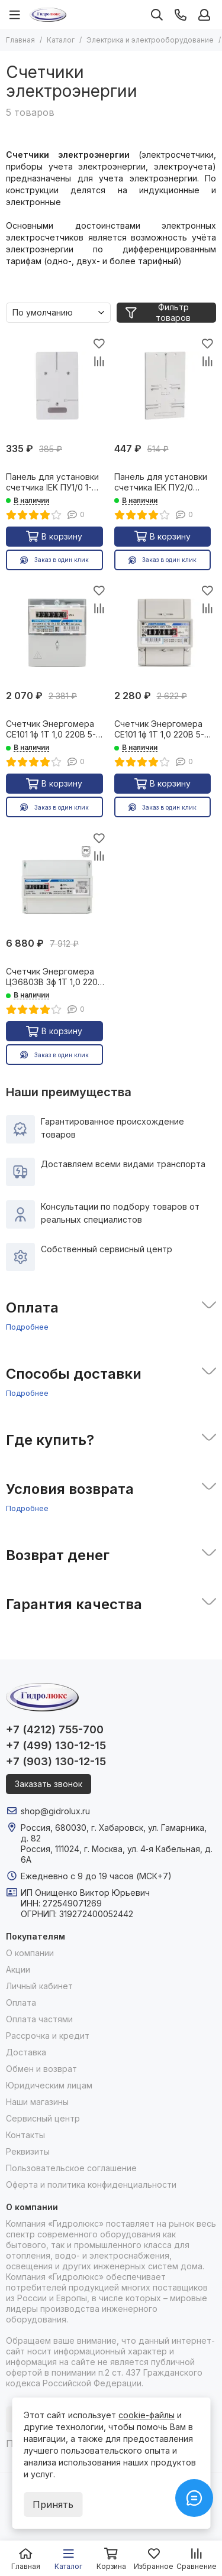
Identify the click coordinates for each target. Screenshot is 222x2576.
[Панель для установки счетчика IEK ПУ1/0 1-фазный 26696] (57, 385)
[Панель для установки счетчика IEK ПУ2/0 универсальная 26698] (165, 385)
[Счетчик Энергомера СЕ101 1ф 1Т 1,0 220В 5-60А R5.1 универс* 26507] (57, 633)
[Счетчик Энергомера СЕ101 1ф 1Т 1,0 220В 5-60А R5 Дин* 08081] (165, 633)
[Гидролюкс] (48, 15)
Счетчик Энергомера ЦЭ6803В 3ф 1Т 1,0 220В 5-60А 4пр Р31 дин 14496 (57, 976)
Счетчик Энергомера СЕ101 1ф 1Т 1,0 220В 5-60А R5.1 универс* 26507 (56, 729)
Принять (53, 2504)
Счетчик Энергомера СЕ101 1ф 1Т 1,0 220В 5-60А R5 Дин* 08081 (159, 729)
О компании (30, 1953)
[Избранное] (99, 343)
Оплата (21, 2002)
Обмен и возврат (41, 2069)
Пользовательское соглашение (71, 2168)
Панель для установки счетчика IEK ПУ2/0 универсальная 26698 (160, 482)
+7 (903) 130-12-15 (56, 1761)
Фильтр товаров (158, 313)
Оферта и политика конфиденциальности (91, 2184)
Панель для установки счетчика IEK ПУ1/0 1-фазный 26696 (52, 482)
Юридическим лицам (49, 2085)
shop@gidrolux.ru (55, 1811)
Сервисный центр (43, 2118)
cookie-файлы (146, 2415)
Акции (18, 1969)
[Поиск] (157, 15)
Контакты (25, 2135)
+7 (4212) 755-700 (55, 1729)
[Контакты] (180, 15)
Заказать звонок (48, 1784)
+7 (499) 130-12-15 (56, 1745)
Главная (20, 39)
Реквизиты (28, 2151)
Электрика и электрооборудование (150, 39)
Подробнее (27, 1326)
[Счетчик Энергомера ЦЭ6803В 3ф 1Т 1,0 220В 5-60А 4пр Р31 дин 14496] (57, 880)
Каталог (61, 39)
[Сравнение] (99, 361)
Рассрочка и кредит (47, 2036)
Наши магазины (37, 2102)
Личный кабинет (39, 1986)
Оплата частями (39, 2019)
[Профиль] (204, 15)
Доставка (26, 2052)
